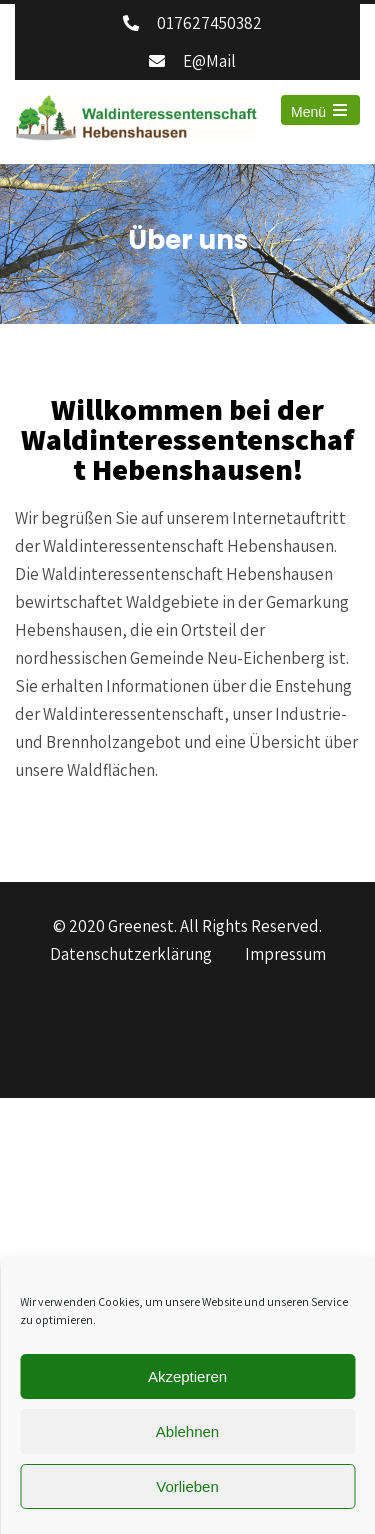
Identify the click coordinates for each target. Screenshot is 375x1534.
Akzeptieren (187, 1376)
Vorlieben (187, 1486)
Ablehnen (187, 1431)
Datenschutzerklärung (131, 955)
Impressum (285, 955)
